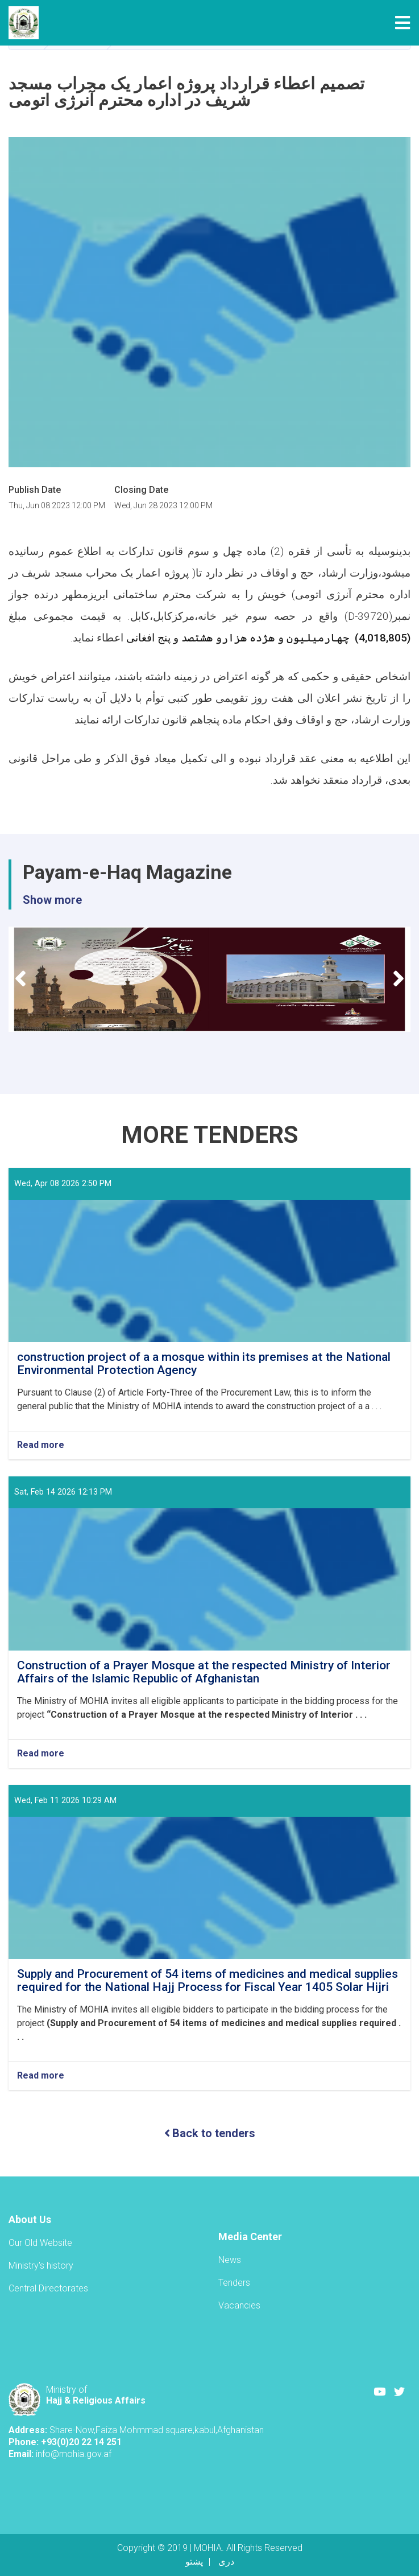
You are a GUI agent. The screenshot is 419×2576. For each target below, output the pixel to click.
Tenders (234, 2282)
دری (226, 2561)
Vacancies (239, 2305)
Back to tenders (209, 2133)
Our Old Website (40, 2242)
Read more (40, 1445)
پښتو (194, 2561)
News (229, 2259)
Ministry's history (41, 2265)
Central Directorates (48, 2288)
